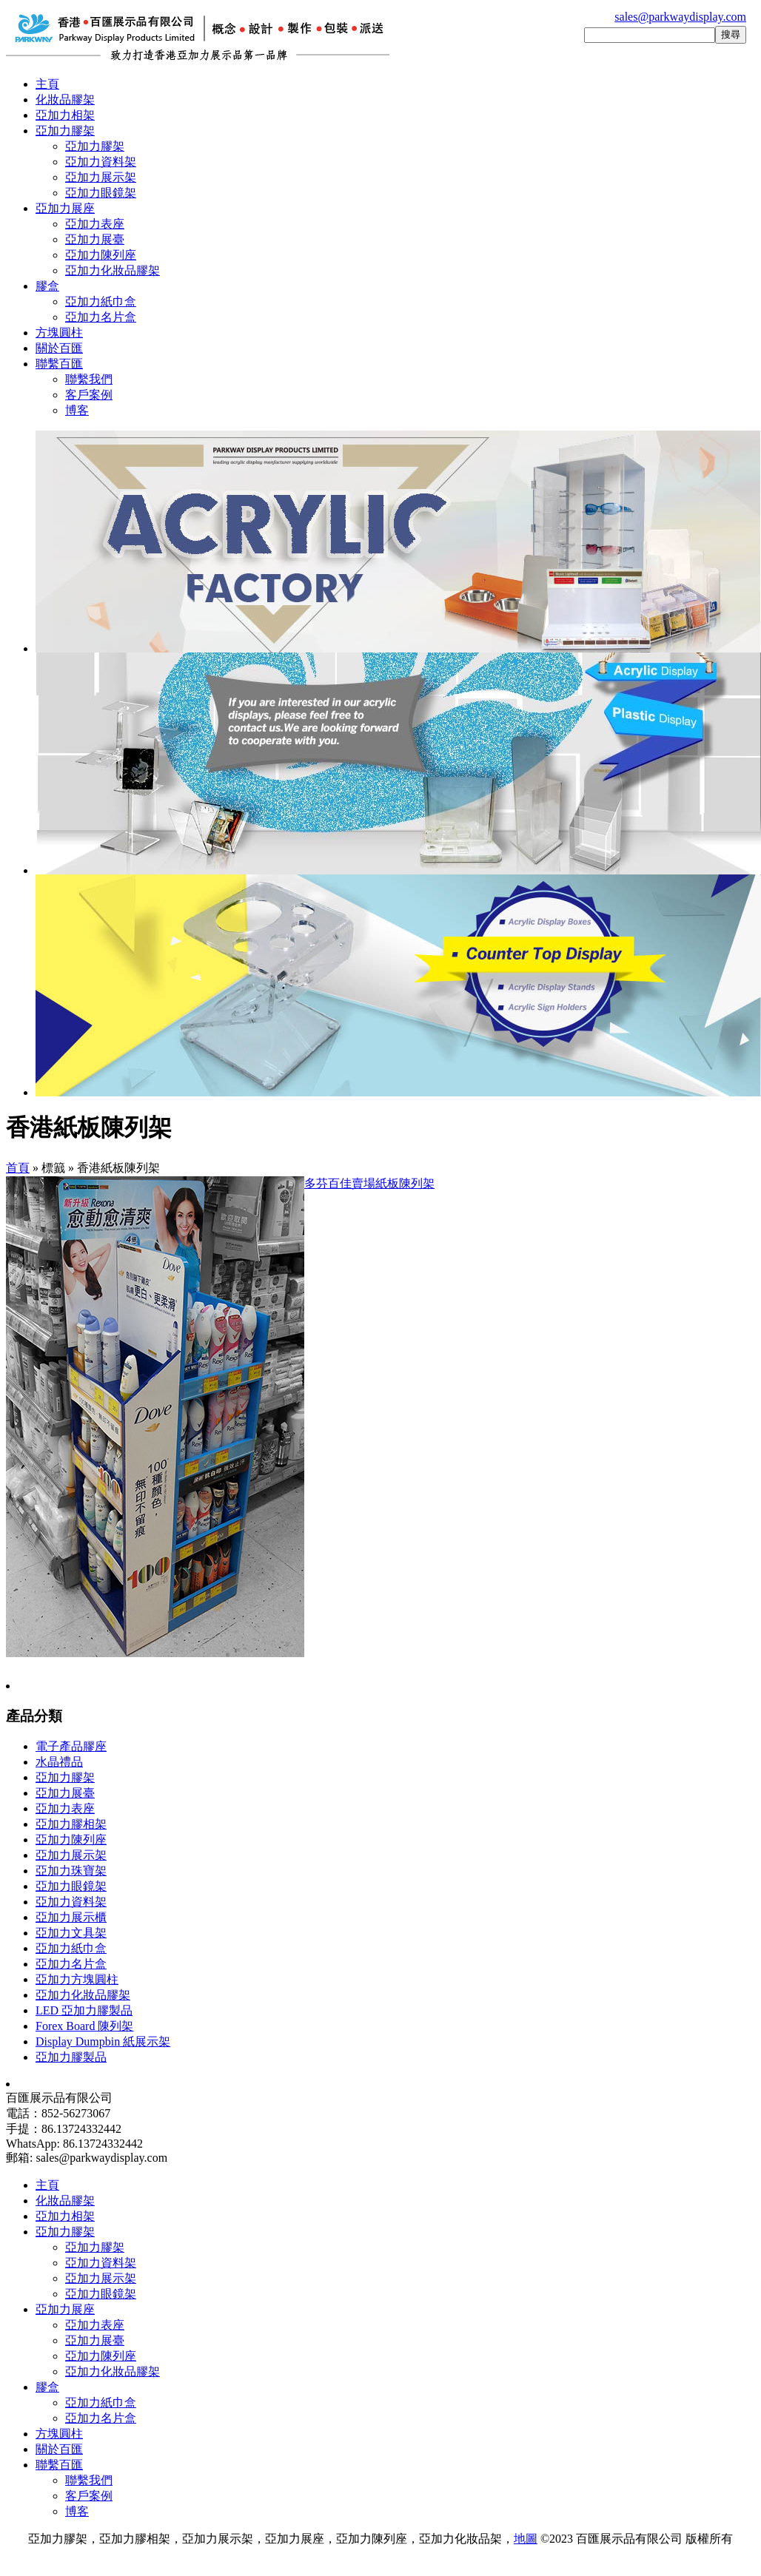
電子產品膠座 (71, 1746)
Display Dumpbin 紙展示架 (103, 2041)
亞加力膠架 (65, 130)
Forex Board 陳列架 (84, 2026)
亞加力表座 (94, 224)
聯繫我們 (89, 379)
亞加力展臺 (94, 239)
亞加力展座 (65, 208)
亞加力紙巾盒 (100, 301)
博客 (77, 410)
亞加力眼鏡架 (100, 192)
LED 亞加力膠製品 (84, 2010)
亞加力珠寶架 (71, 1870)
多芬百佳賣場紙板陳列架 (369, 1183)
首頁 (18, 1167)
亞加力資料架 (100, 161)
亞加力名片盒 (100, 317)
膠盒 (47, 286)
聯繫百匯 (59, 363)
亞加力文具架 (71, 1932)
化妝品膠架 (65, 99)
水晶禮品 (59, 1762)
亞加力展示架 (100, 177)
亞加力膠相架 (71, 1824)
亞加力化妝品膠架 (112, 270)
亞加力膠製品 (71, 2057)
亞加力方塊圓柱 (77, 1979)
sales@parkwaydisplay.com (680, 16)
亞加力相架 (65, 115)
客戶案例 (89, 394)
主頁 (47, 84)
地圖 (525, 2538)
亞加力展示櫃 (71, 1917)
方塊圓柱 (59, 332)
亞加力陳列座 (100, 255)
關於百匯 (59, 348)
